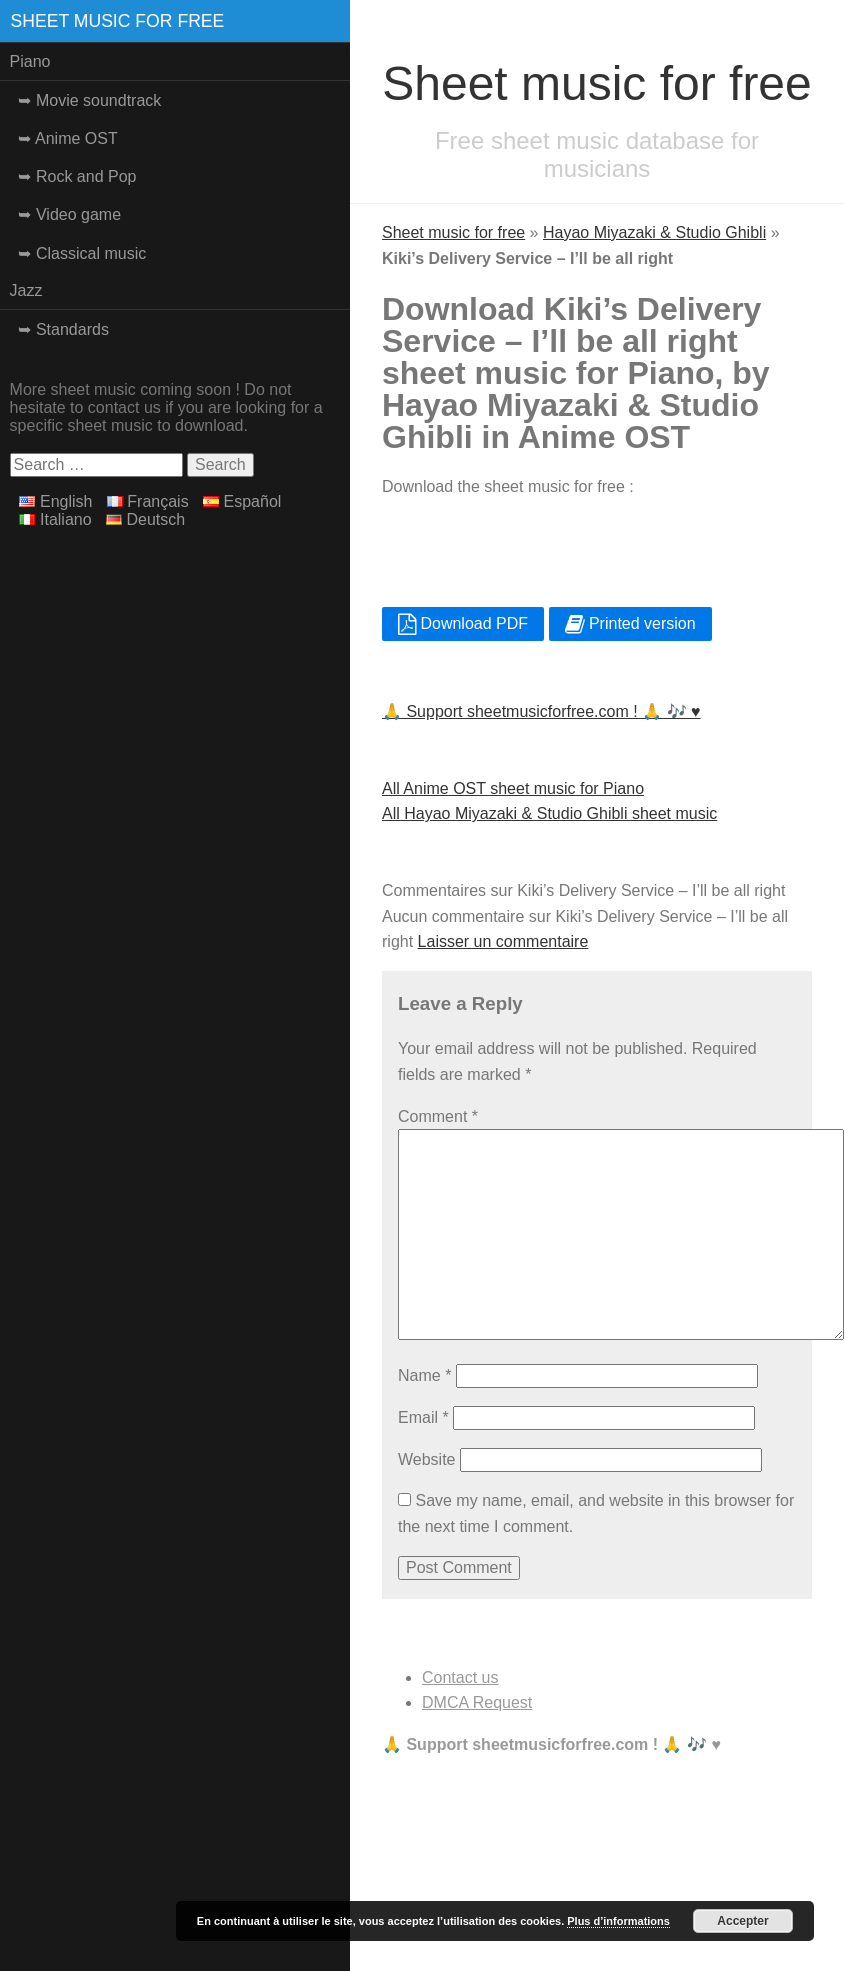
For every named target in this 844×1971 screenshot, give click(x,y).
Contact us (460, 1677)
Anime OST (76, 138)
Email (423, 1417)
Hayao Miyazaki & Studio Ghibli (654, 232)
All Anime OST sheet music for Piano (513, 788)
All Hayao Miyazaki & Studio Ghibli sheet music (549, 813)
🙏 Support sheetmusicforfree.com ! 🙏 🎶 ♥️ (541, 711)
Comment (438, 1116)
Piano (30, 61)
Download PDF (463, 623)
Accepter (742, 1921)
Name (424, 1375)
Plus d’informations (618, 1921)
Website (427, 1459)
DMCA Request (477, 1702)
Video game (78, 214)
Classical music (91, 253)
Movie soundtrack (98, 100)
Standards (72, 329)
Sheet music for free (118, 21)
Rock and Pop (86, 176)
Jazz (26, 290)
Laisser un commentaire (503, 941)
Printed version (630, 623)
